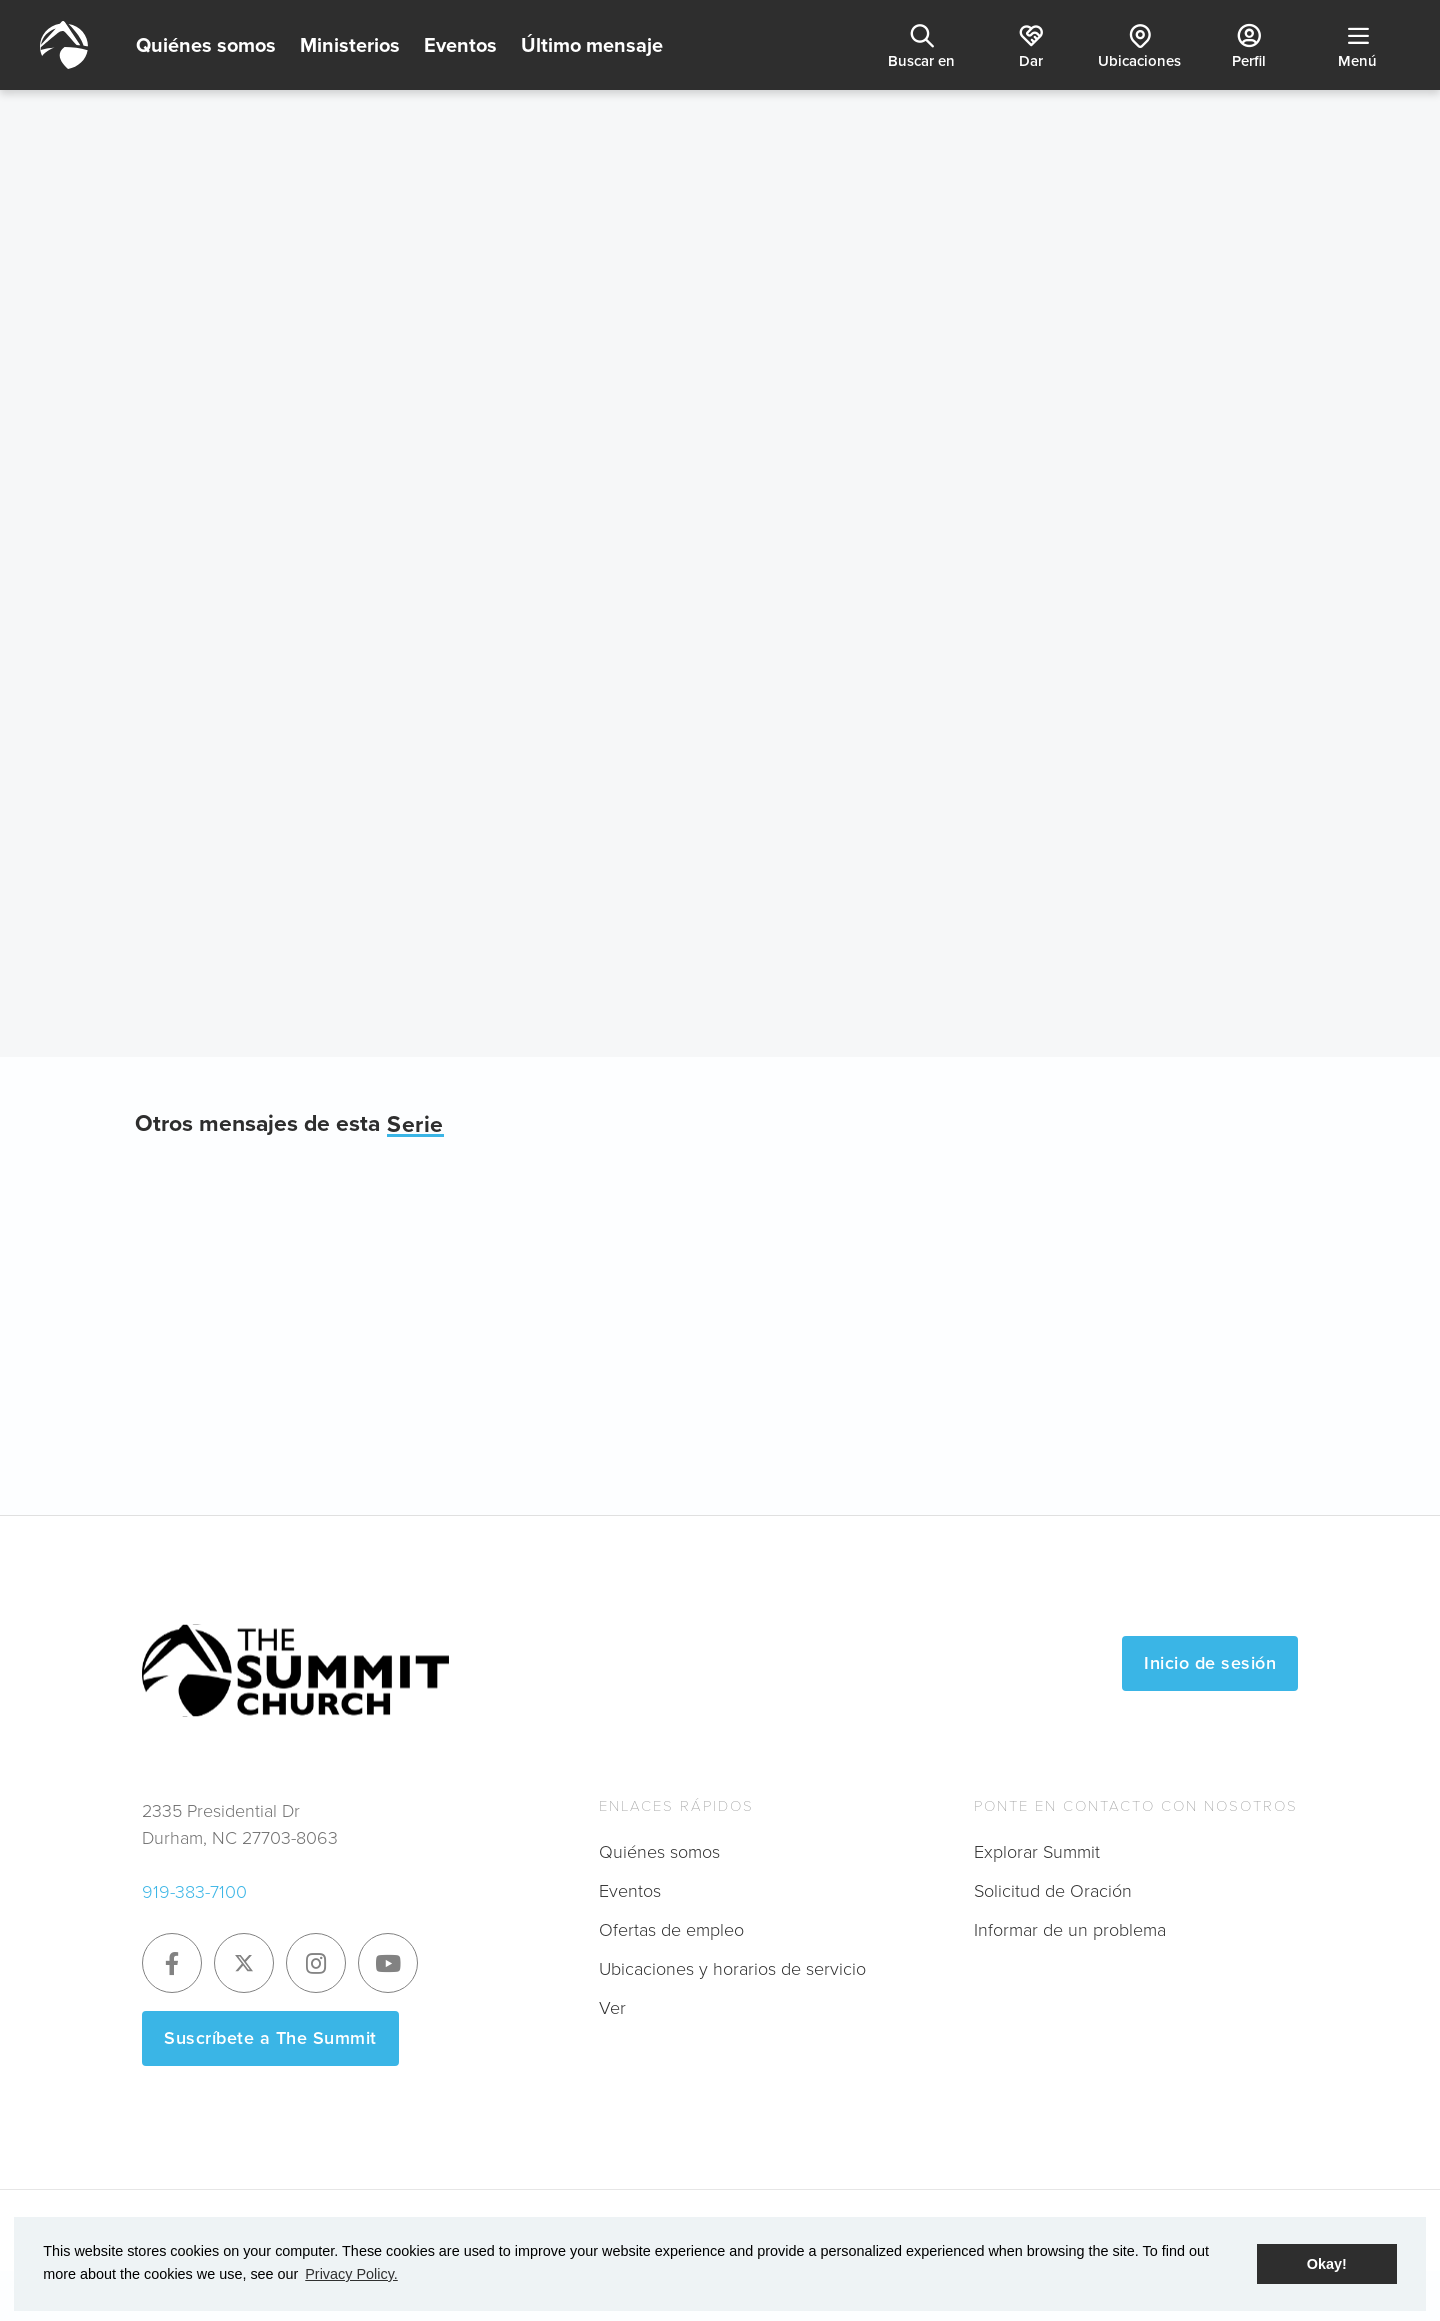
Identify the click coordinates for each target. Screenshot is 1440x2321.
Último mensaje (592, 45)
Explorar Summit (1037, 1852)
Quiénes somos (206, 45)
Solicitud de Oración (1053, 1891)
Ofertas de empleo (671, 1930)
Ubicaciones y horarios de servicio (732, 1969)
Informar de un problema (1070, 1930)
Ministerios (350, 45)
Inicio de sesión (1210, 1663)
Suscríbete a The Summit (270, 2038)
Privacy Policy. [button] (351, 2274)
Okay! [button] (1327, 2264)
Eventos (460, 45)
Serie (415, 1124)
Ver (612, 2008)
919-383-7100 (194, 1892)
